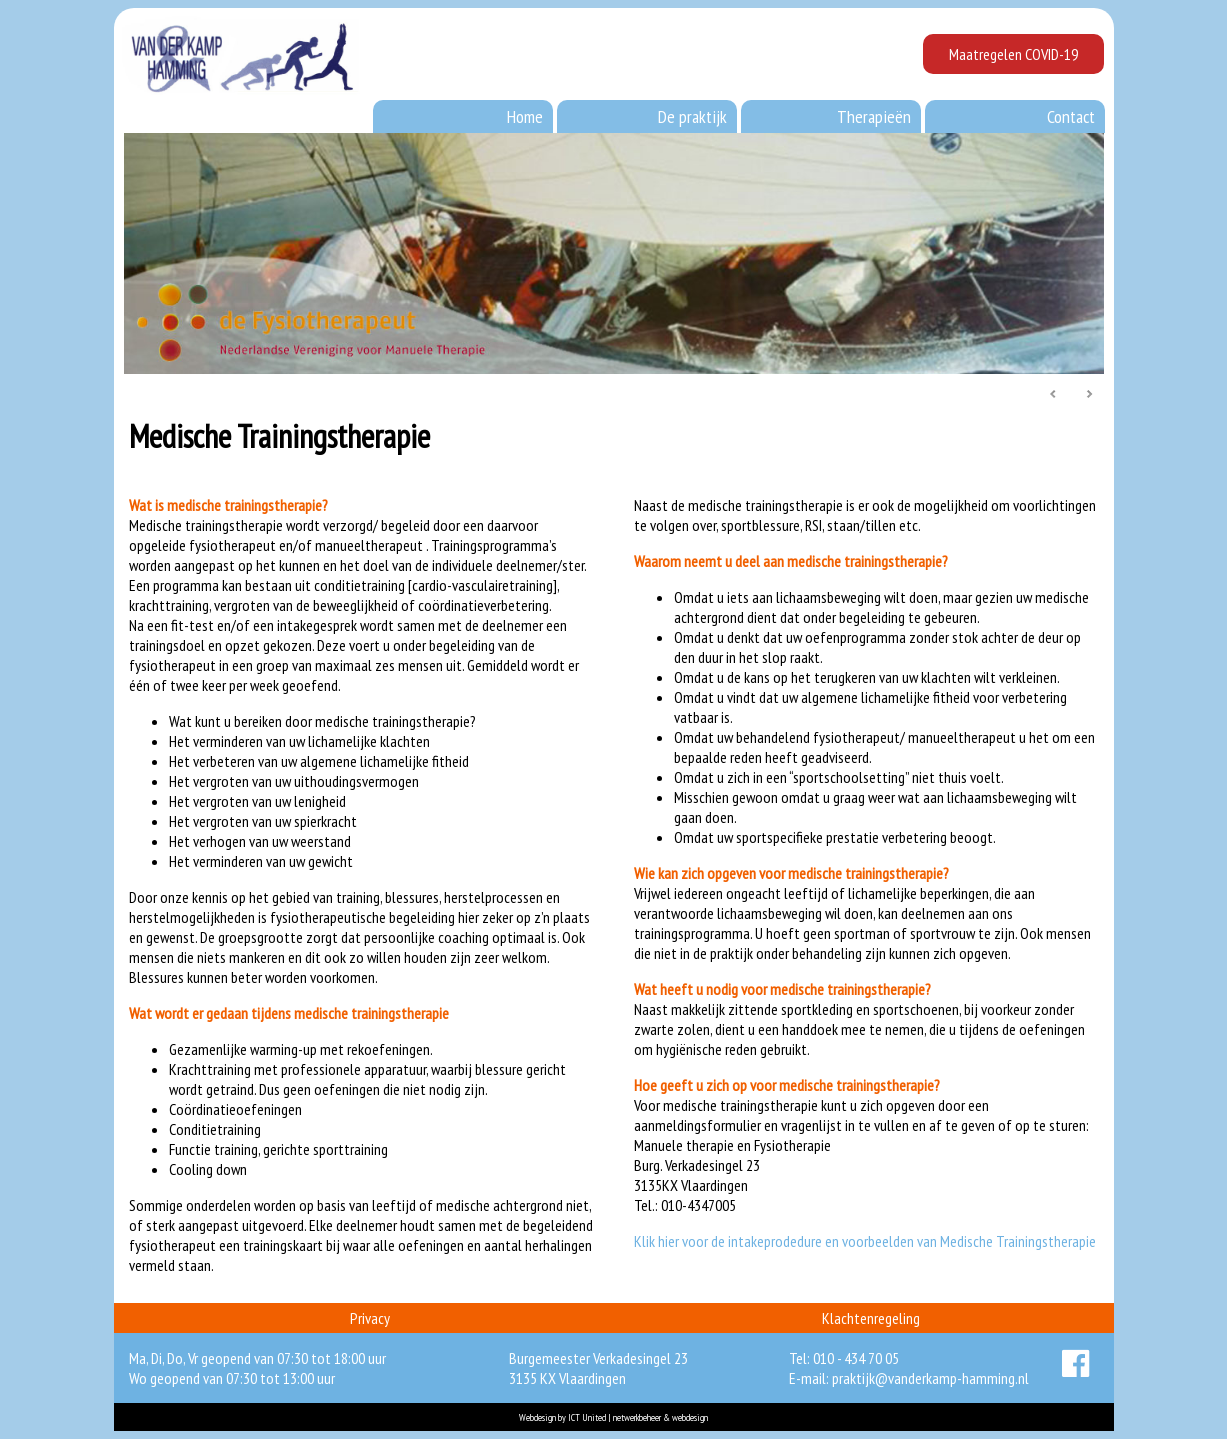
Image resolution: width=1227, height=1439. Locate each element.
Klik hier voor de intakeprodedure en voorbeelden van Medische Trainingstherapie (865, 1241)
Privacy (370, 1318)
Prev (1054, 395)
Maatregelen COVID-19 (1013, 54)
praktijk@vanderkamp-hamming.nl (930, 1378)
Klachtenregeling (871, 1318)
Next (1089, 395)
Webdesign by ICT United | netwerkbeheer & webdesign (613, 1417)
